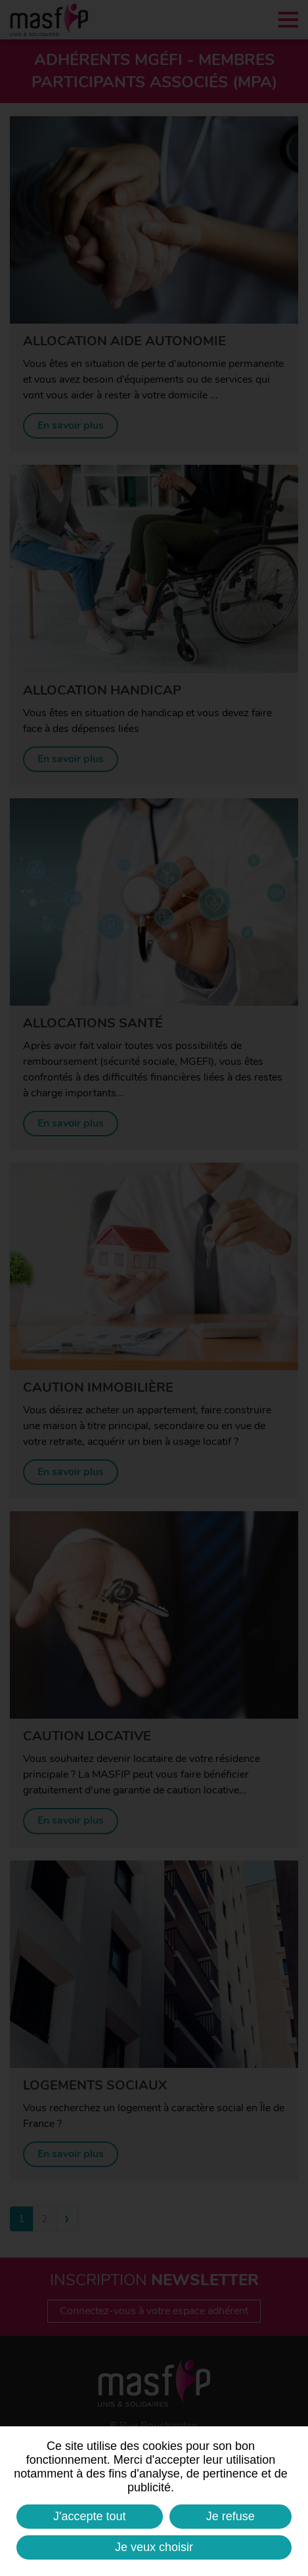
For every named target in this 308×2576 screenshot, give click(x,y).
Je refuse (230, 2516)
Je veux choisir (154, 2547)
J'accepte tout (89, 2516)
